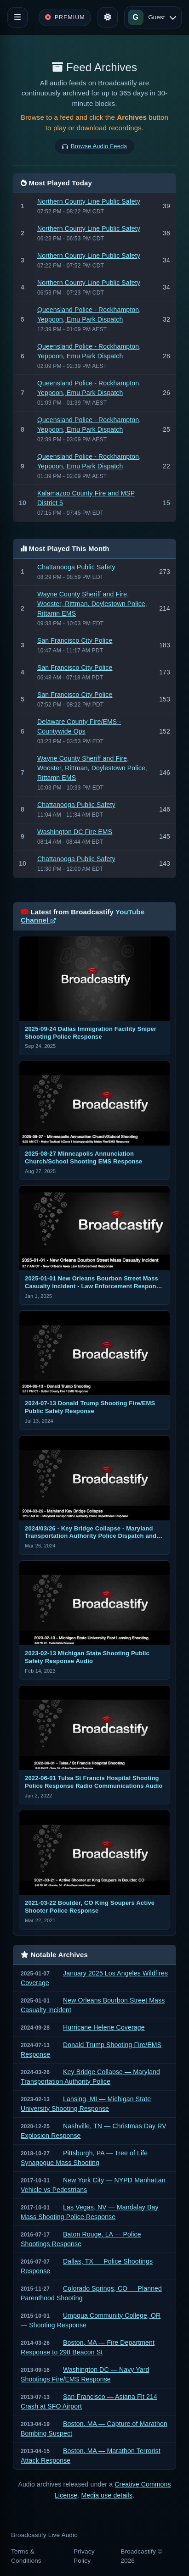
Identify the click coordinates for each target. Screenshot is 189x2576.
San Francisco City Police (75, 640)
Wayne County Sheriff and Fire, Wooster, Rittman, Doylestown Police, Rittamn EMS (92, 603)
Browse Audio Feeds (99, 146)
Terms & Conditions (26, 2556)
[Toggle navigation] (17, 17)
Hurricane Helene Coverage (104, 2027)
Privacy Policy (84, 2556)
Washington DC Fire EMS (74, 831)
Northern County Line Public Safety (88, 201)
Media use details (106, 2495)
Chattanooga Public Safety (76, 567)
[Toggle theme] (107, 17)
